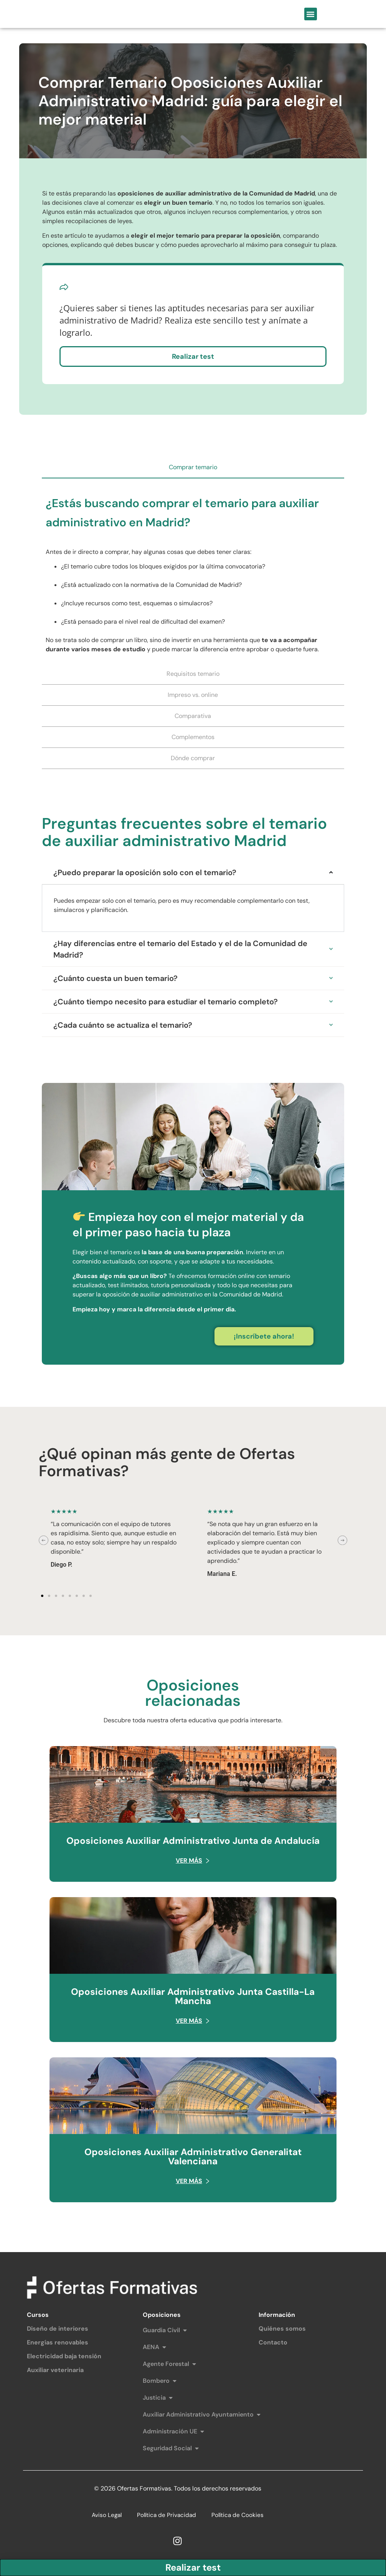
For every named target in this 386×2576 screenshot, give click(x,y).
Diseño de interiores (57, 2330)
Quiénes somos (282, 2330)
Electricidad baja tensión (64, 2358)
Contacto (273, 2344)
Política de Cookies (239, 2517)
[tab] (193, 470)
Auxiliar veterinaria (55, 2372)
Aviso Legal (105, 2517)
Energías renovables (57, 2344)
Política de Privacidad (166, 2517)
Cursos (38, 2317)
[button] (310, 15)
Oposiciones (162, 2317)
